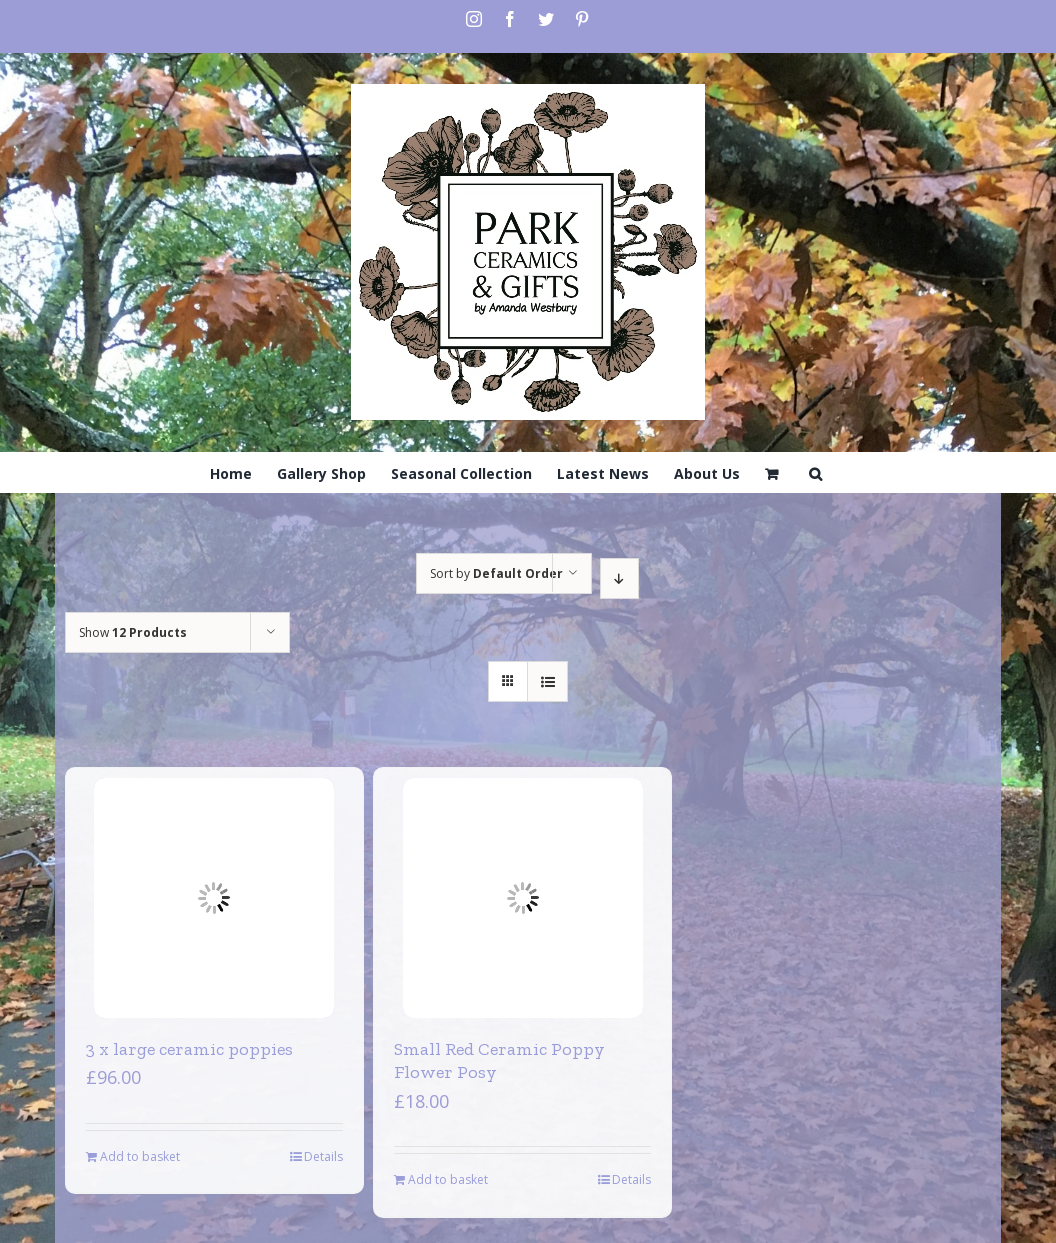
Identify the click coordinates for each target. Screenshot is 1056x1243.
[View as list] (547, 681)
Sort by (496, 573)
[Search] (815, 472)
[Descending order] (619, 578)
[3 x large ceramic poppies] (214, 898)
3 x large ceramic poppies (189, 1049)
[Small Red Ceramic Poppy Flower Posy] (523, 898)
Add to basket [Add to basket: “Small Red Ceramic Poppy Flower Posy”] (448, 1179)
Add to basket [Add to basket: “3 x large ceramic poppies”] (140, 1156)
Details (323, 1156)
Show (133, 632)
